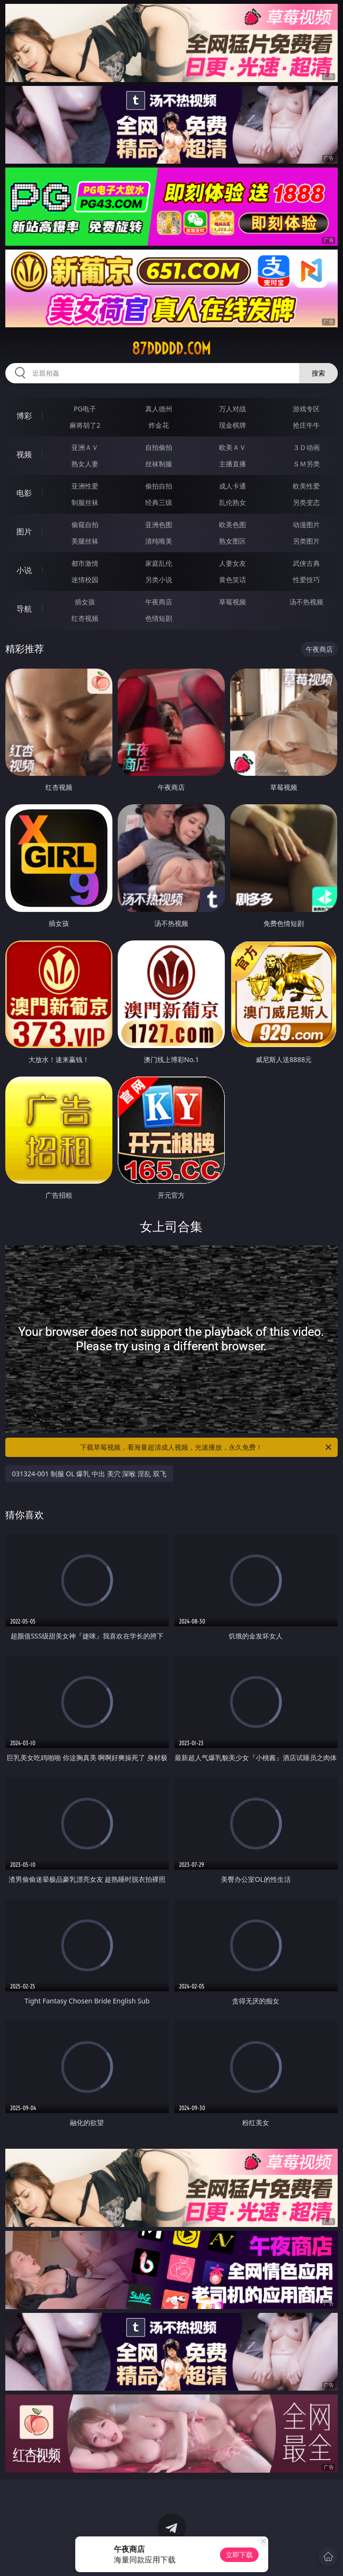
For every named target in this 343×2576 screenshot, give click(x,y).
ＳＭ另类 (306, 463)
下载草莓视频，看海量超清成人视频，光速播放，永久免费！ (206, 1447)
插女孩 (85, 601)
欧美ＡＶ (232, 447)
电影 (24, 493)
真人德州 (158, 408)
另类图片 (306, 541)
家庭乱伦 (158, 563)
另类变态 (306, 502)
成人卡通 (232, 485)
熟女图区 (232, 541)
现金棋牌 (232, 425)
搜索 (318, 373)
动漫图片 (306, 524)
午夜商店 (158, 601)
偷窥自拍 (84, 524)
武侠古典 (306, 563)
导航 (24, 608)
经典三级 (158, 502)
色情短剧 (158, 618)
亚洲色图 (158, 524)
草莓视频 (232, 601)
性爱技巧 (306, 579)
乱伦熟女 (232, 502)
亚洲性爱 (84, 485)
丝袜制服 (158, 463)
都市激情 (84, 563)
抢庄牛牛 (306, 425)
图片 (24, 531)
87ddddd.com (171, 348)
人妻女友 (232, 563)
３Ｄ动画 (306, 447)
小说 (24, 570)
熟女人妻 (84, 463)
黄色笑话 (232, 579)
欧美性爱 (306, 485)
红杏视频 (84, 618)
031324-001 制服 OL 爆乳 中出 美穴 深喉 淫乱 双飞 (89, 1473)
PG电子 (85, 408)
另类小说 (158, 579)
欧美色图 (232, 524)
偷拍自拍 (158, 485)
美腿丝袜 (84, 541)
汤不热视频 (306, 601)
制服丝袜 (84, 502)
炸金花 (159, 425)
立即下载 (239, 2554)
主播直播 (232, 463)
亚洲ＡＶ (84, 447)
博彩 (24, 415)
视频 (24, 454)
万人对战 (232, 408)
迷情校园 (84, 579)
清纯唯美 (158, 541)
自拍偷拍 (158, 447)
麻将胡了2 (84, 425)
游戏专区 (306, 408)
